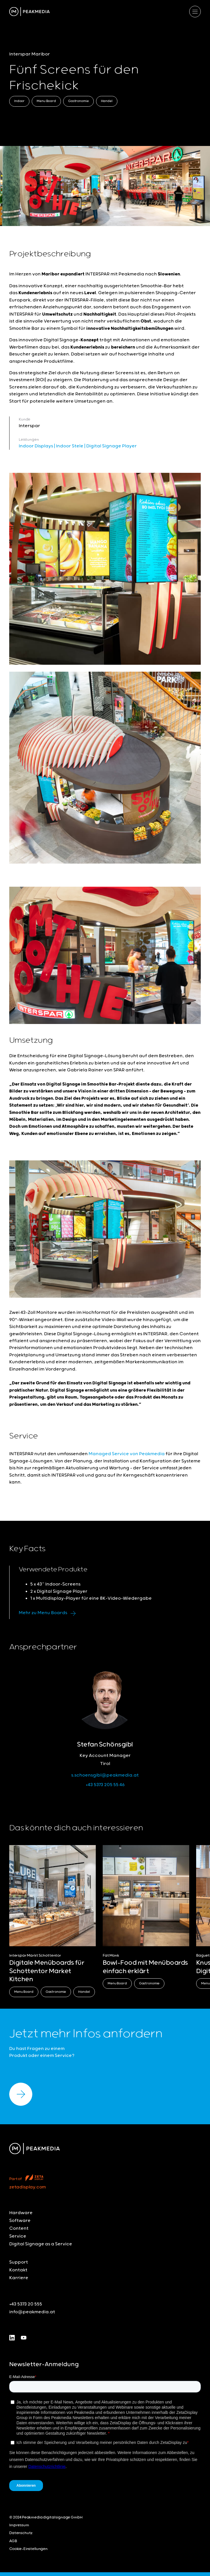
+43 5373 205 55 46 (105, 1785)
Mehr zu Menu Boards (49, 1613)
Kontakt (18, 2270)
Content (19, 2228)
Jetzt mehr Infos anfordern (85, 2034)
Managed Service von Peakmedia (126, 1454)
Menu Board (46, 101)
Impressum (19, 2525)
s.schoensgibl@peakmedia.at (105, 1775)
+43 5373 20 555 (25, 2304)
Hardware (21, 2213)
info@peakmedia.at (32, 2312)
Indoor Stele (69, 446)
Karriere (18, 2278)
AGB (13, 2541)
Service (17, 2236)
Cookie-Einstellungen (28, 2549)
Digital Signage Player (111, 446)
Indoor (19, 101)
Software (20, 2220)
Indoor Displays (36, 446)
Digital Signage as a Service (40, 2244)
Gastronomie (78, 101)
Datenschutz (21, 2533)
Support (18, 2262)
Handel (106, 101)
